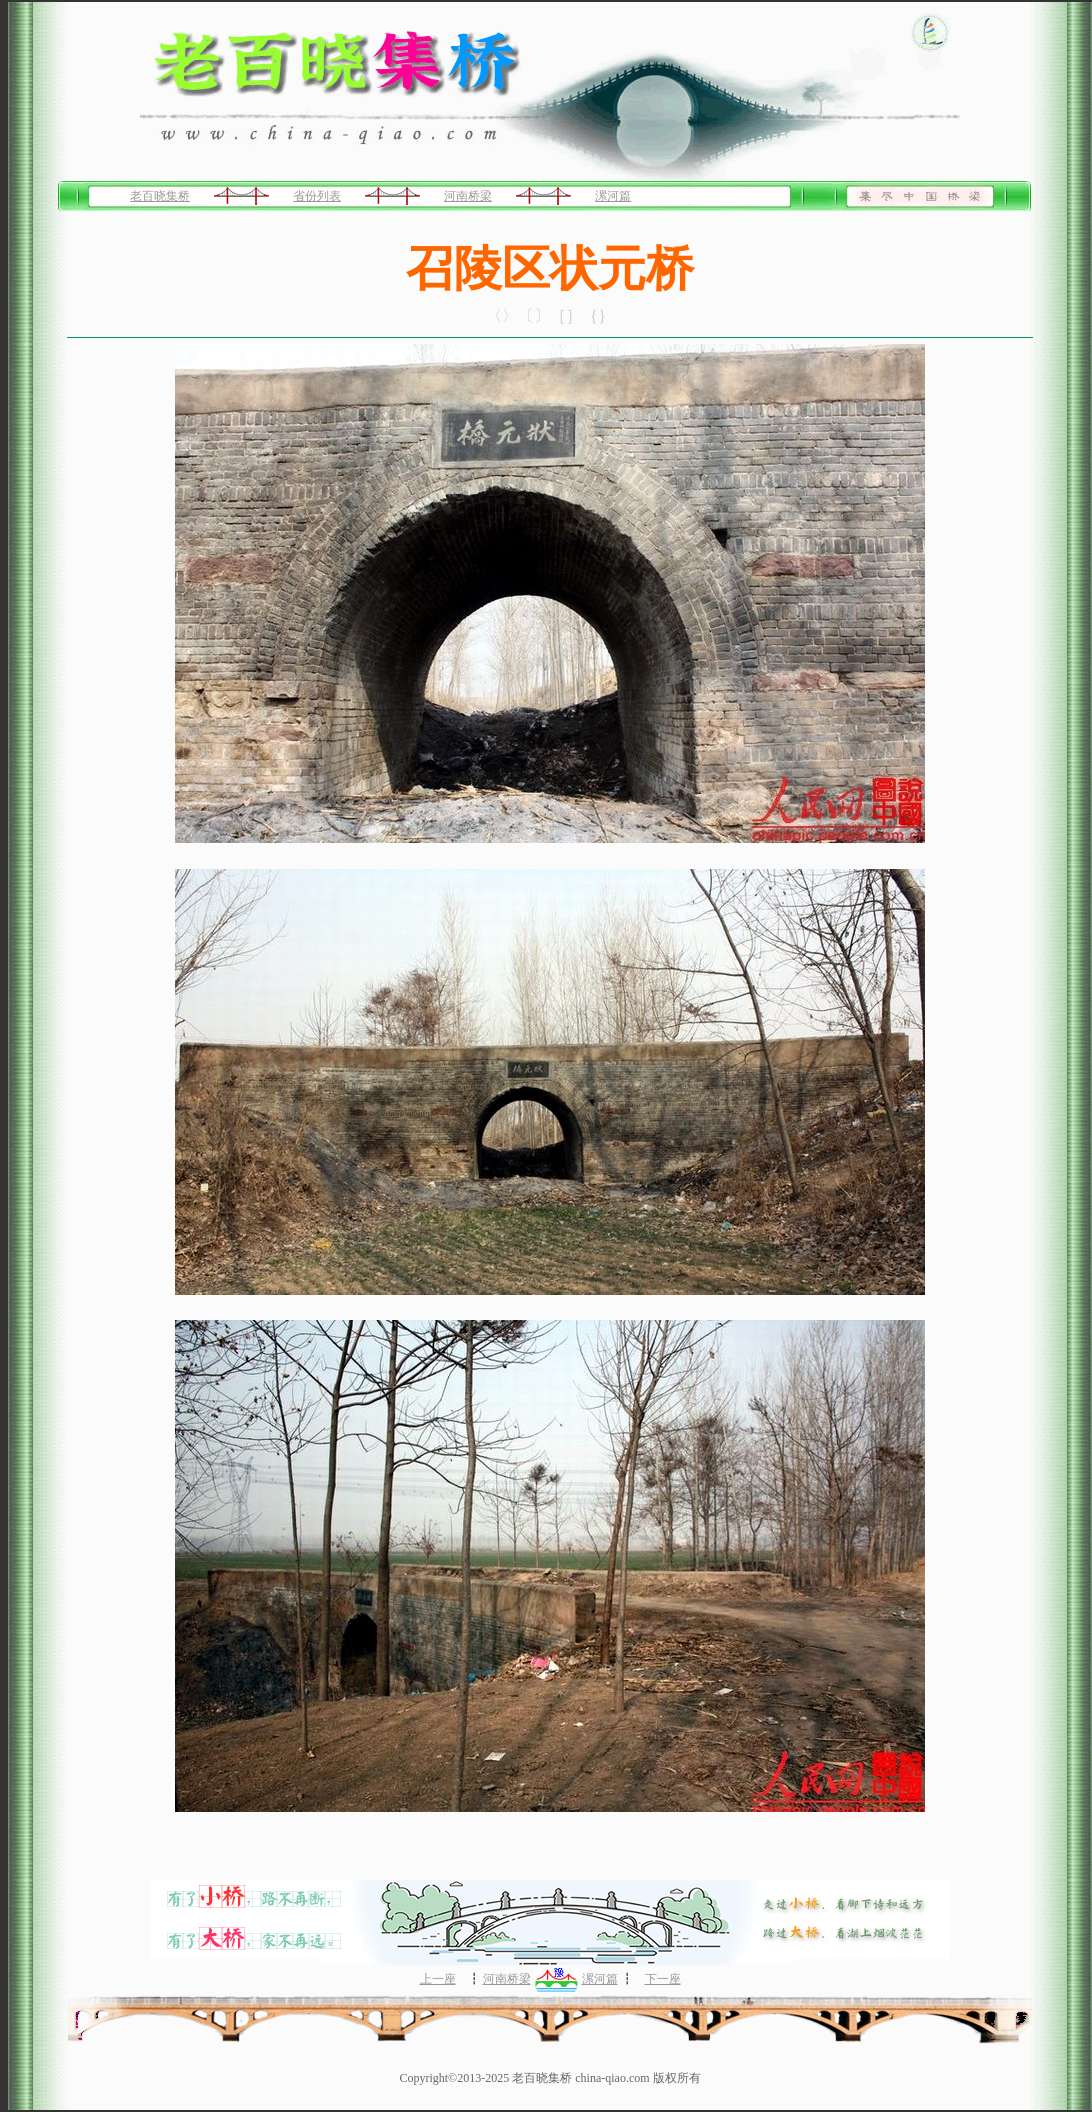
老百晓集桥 (160, 196)
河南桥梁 (468, 196)
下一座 (663, 1979)
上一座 (438, 1979)
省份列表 (317, 196)
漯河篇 (613, 196)
